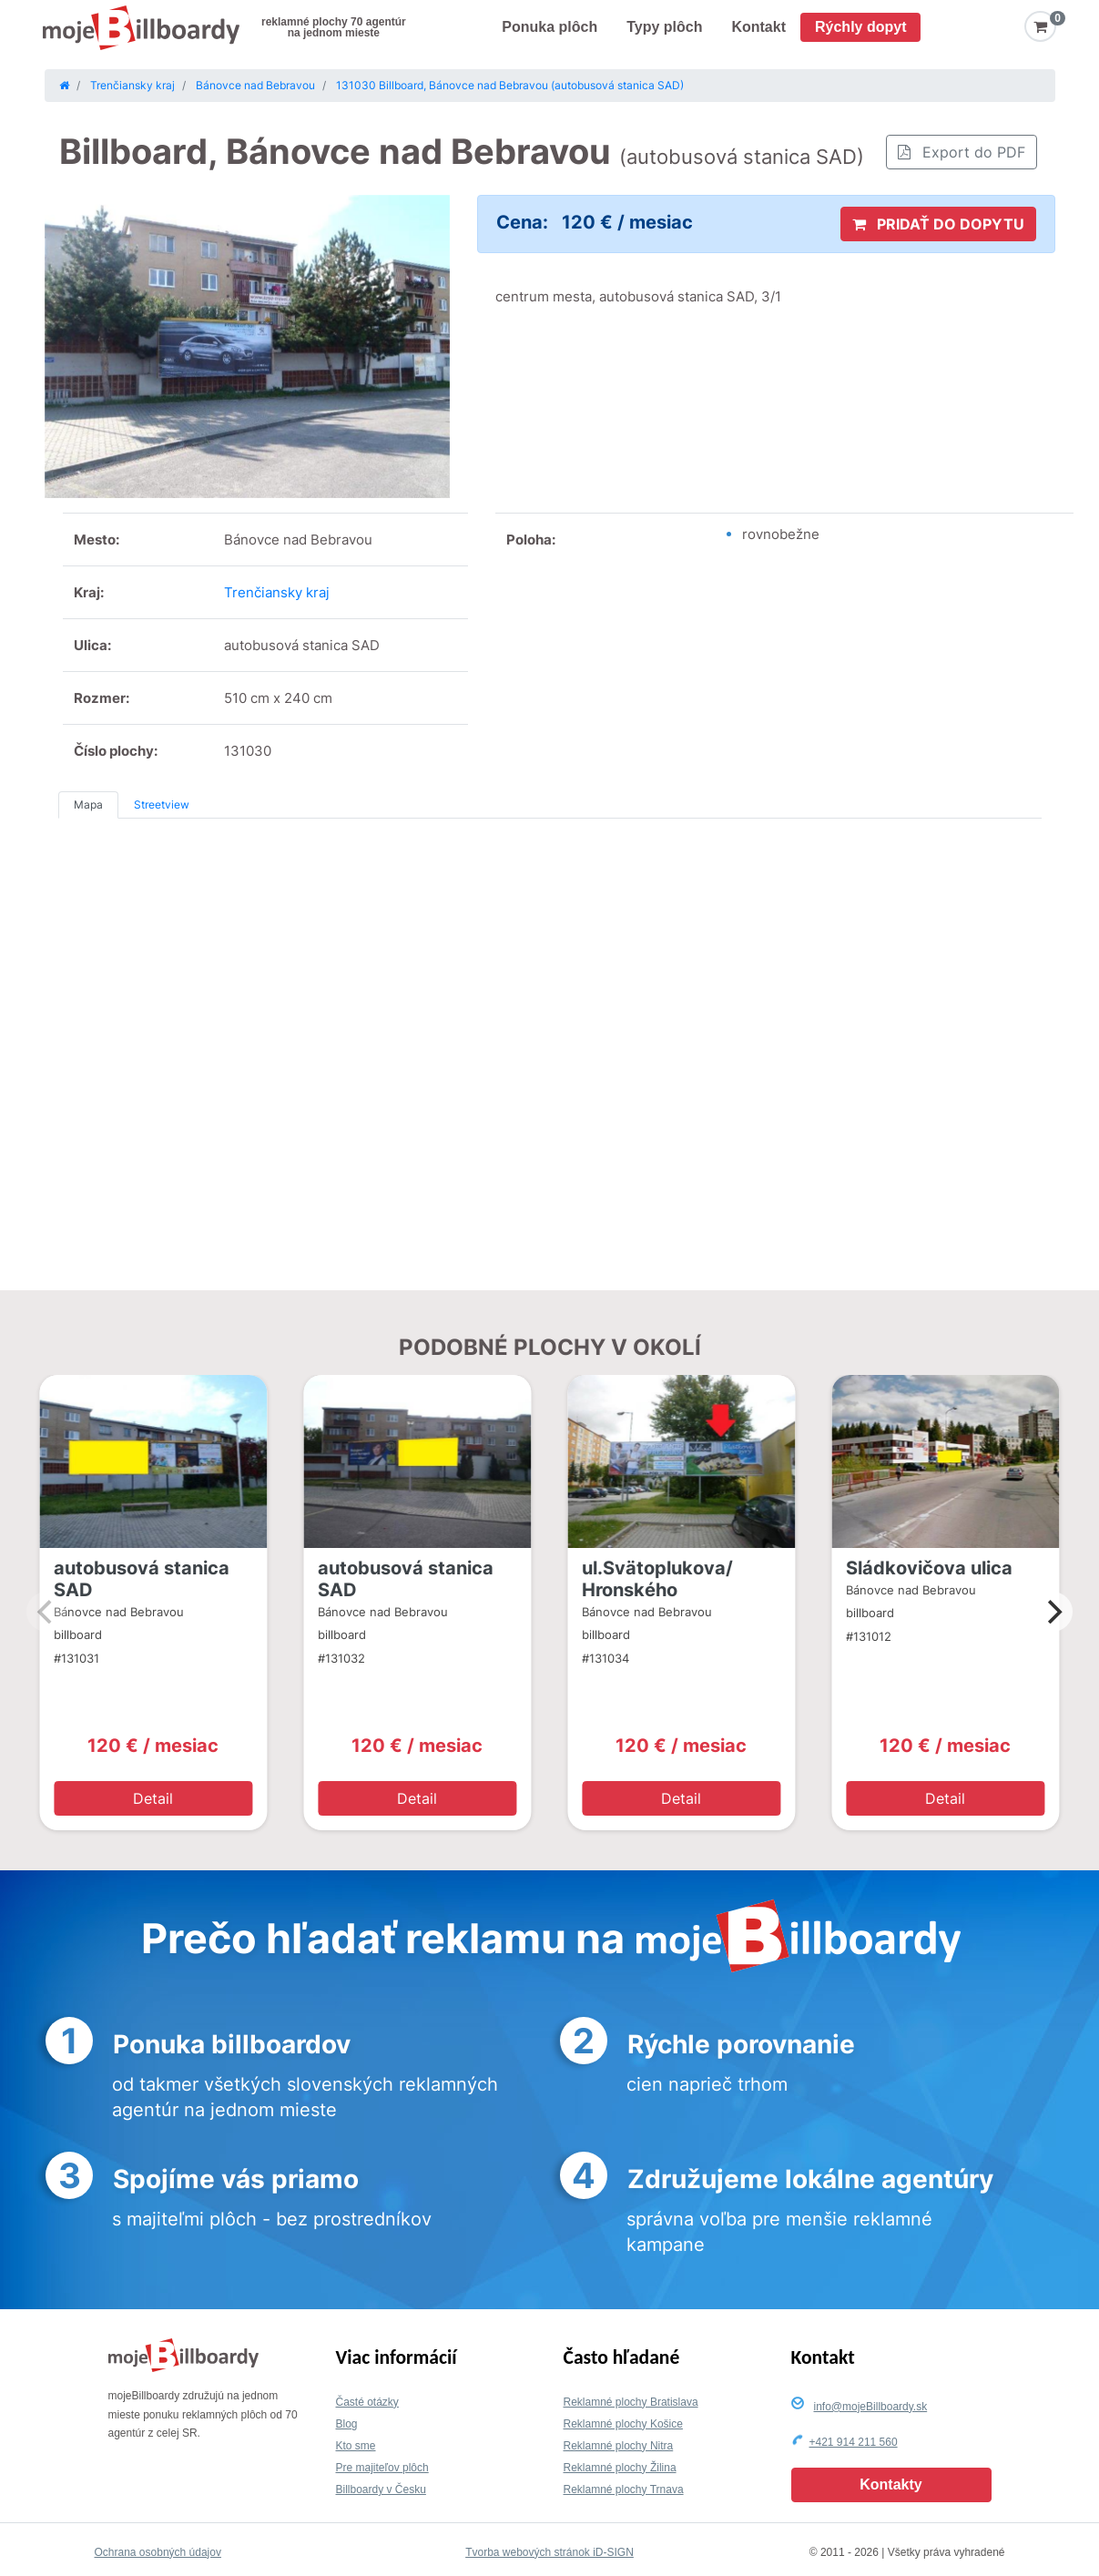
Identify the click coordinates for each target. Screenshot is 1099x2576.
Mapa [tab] (88, 804)
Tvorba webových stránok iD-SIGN (549, 2552)
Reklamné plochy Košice (623, 2424)
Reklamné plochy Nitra (619, 2445)
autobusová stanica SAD (141, 1579)
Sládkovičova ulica (929, 1568)
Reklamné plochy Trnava (624, 2489)
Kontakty (890, 2484)
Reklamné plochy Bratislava (631, 2402)
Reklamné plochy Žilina (620, 2467)
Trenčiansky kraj (277, 592)
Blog (347, 2424)
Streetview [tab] (161, 804)
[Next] (1053, 1612)
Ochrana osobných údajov (158, 2552)
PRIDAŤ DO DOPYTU (938, 224)
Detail (153, 1798)
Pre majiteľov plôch (382, 2467)
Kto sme (356, 2445)
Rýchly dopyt (860, 27)
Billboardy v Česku (381, 2489)
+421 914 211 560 (853, 2442)
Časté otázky (367, 2402)
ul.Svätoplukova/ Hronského (657, 1579)
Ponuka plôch (549, 27)
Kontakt (758, 27)
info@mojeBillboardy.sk (871, 2406)
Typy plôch (664, 27)
